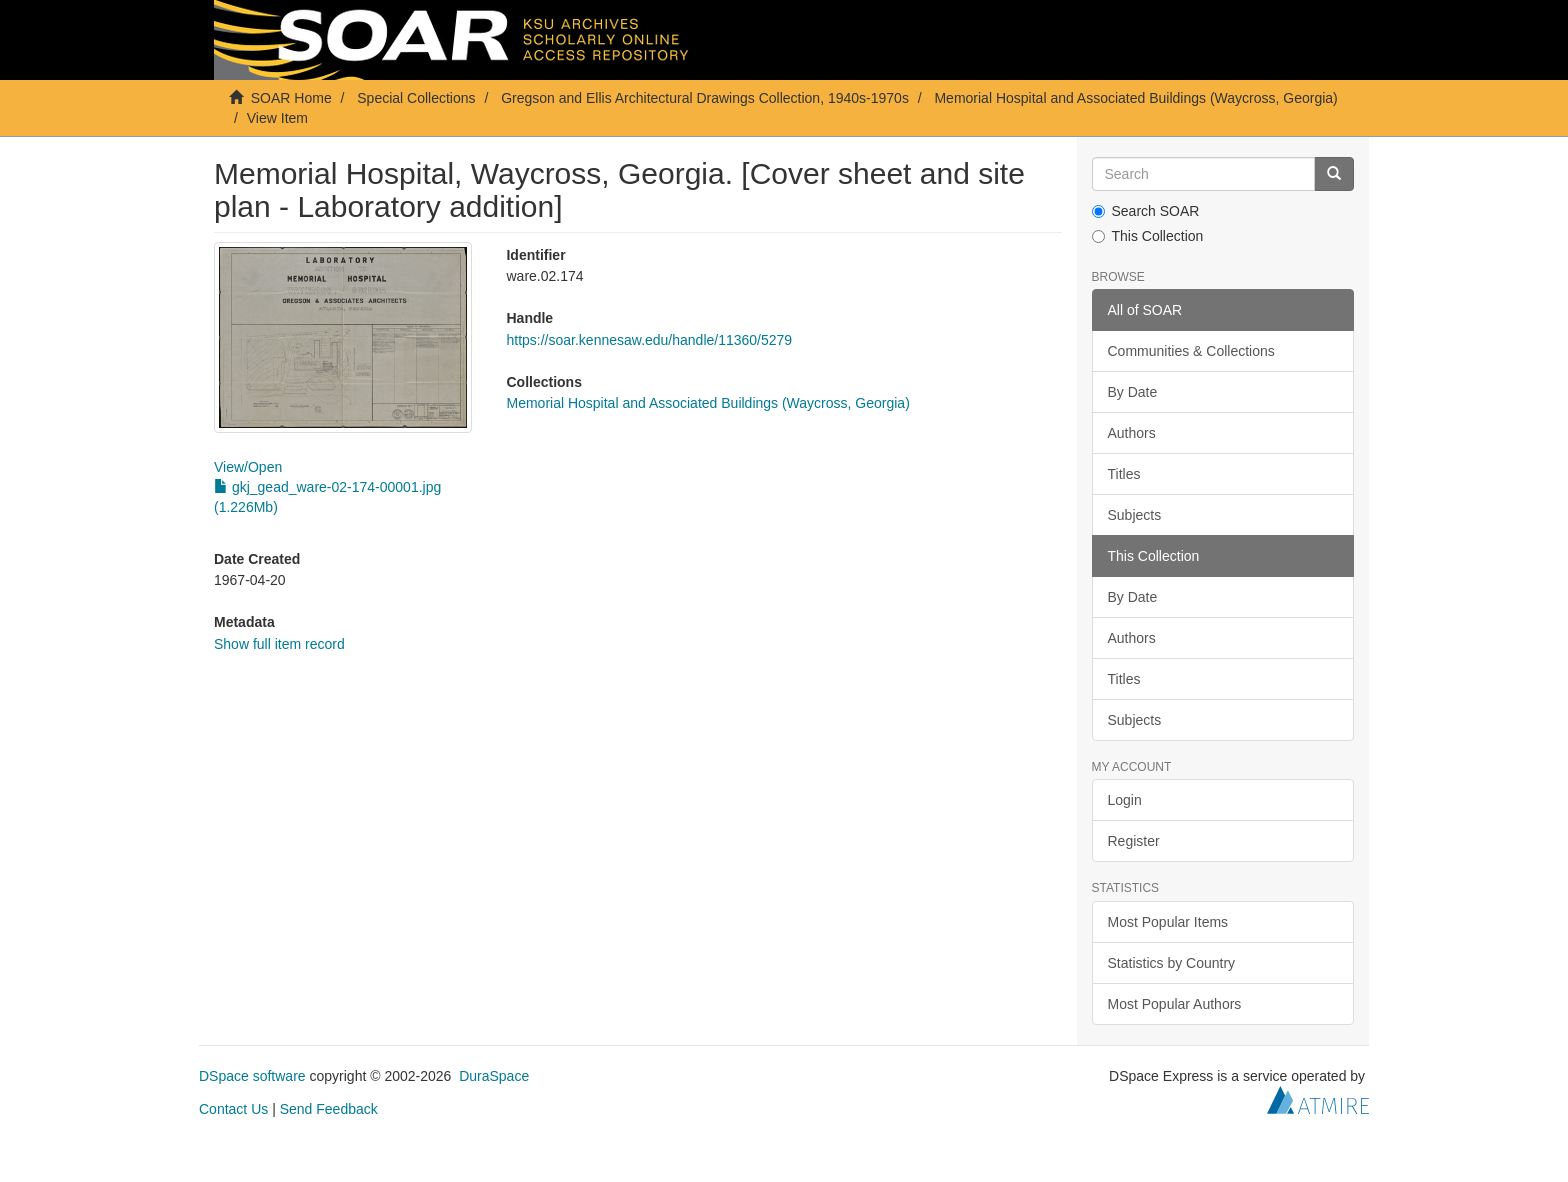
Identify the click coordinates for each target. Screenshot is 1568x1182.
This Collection (1148, 236)
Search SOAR (1146, 211)
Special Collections (416, 98)
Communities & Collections (1191, 351)
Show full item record (279, 644)
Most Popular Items (1168, 922)
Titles (1124, 474)
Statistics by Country (1172, 963)
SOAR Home (291, 98)
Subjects (1135, 515)
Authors (1132, 433)
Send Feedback (329, 1109)
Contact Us (233, 1109)
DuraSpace (494, 1076)
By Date (1133, 392)
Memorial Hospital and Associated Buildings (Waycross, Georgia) (1135, 98)
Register (1134, 841)
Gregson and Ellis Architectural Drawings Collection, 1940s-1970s (705, 98)
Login (1125, 800)
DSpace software (252, 1076)
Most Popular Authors (1175, 1004)
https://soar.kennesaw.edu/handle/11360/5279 (649, 340)
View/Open (248, 467)
